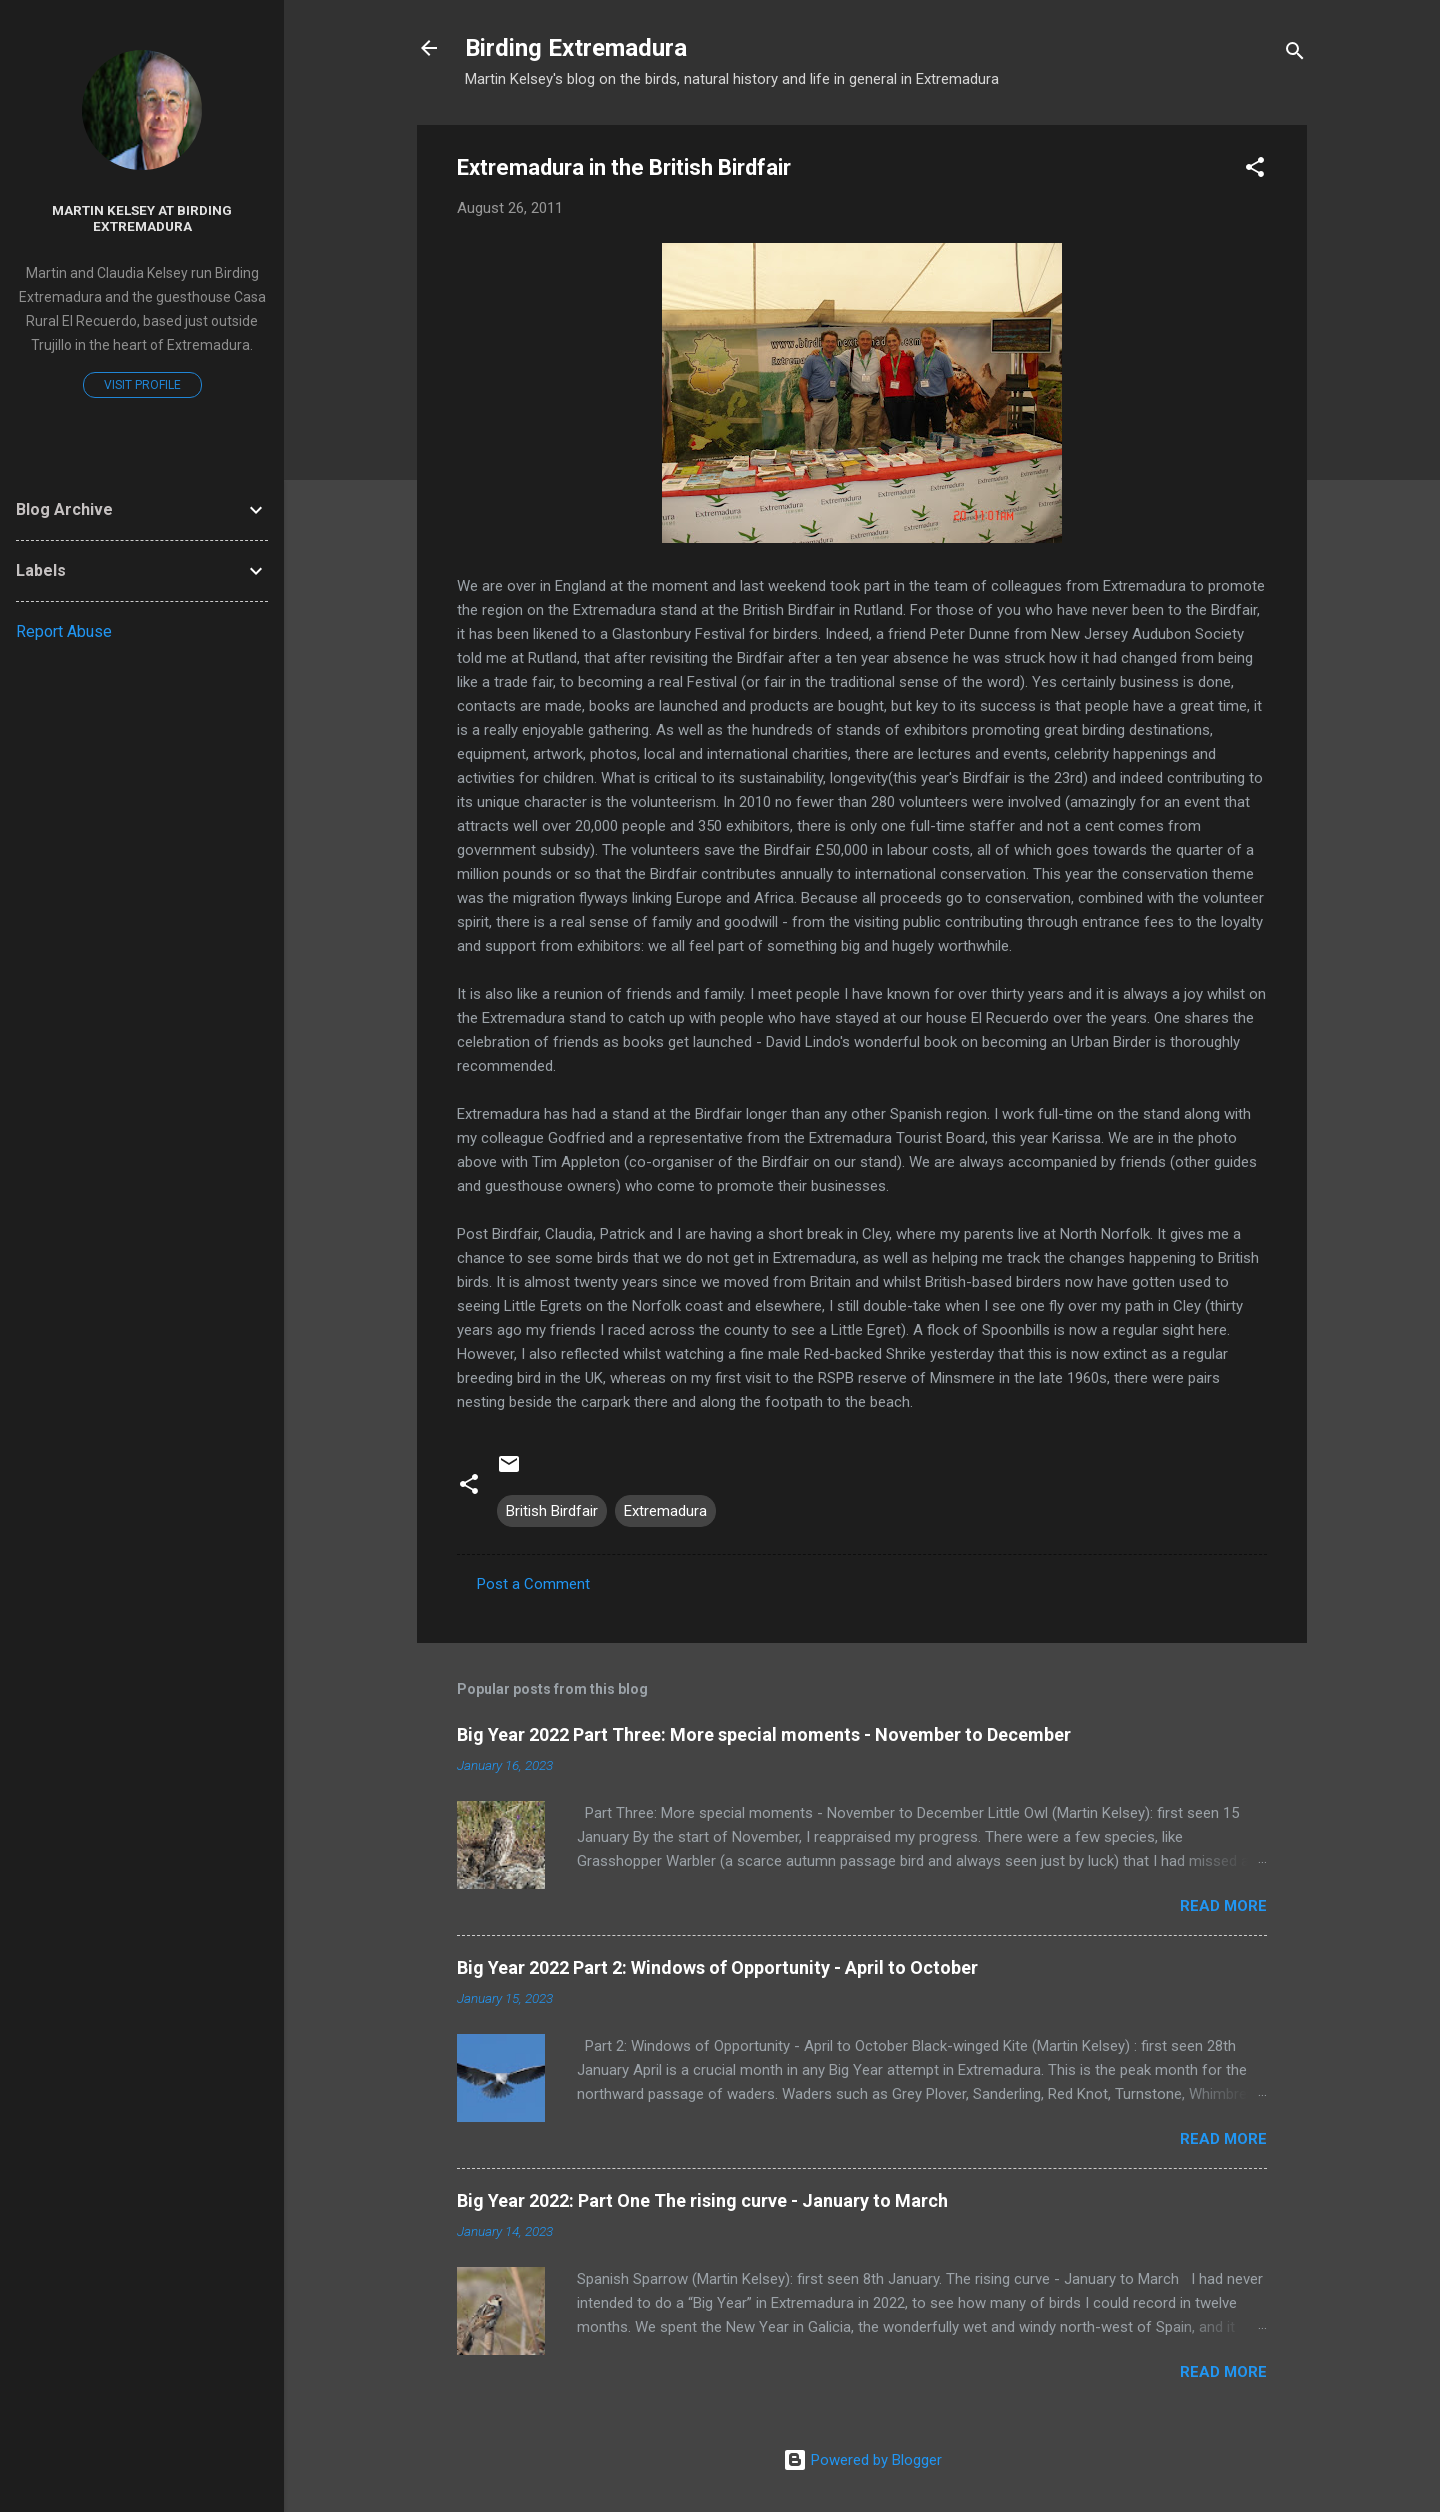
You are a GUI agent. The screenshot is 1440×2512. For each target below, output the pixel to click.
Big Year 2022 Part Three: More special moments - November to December (764, 1734)
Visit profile (142, 385)
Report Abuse (64, 631)
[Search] (1295, 54)
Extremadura (665, 1511)
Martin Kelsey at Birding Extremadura (142, 218)
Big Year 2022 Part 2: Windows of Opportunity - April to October (717, 1967)
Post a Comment (533, 1584)
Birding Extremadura (576, 48)
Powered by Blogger (862, 2460)
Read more (1223, 1906)
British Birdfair (552, 1511)
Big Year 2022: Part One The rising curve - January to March (702, 2200)
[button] (1255, 170)
